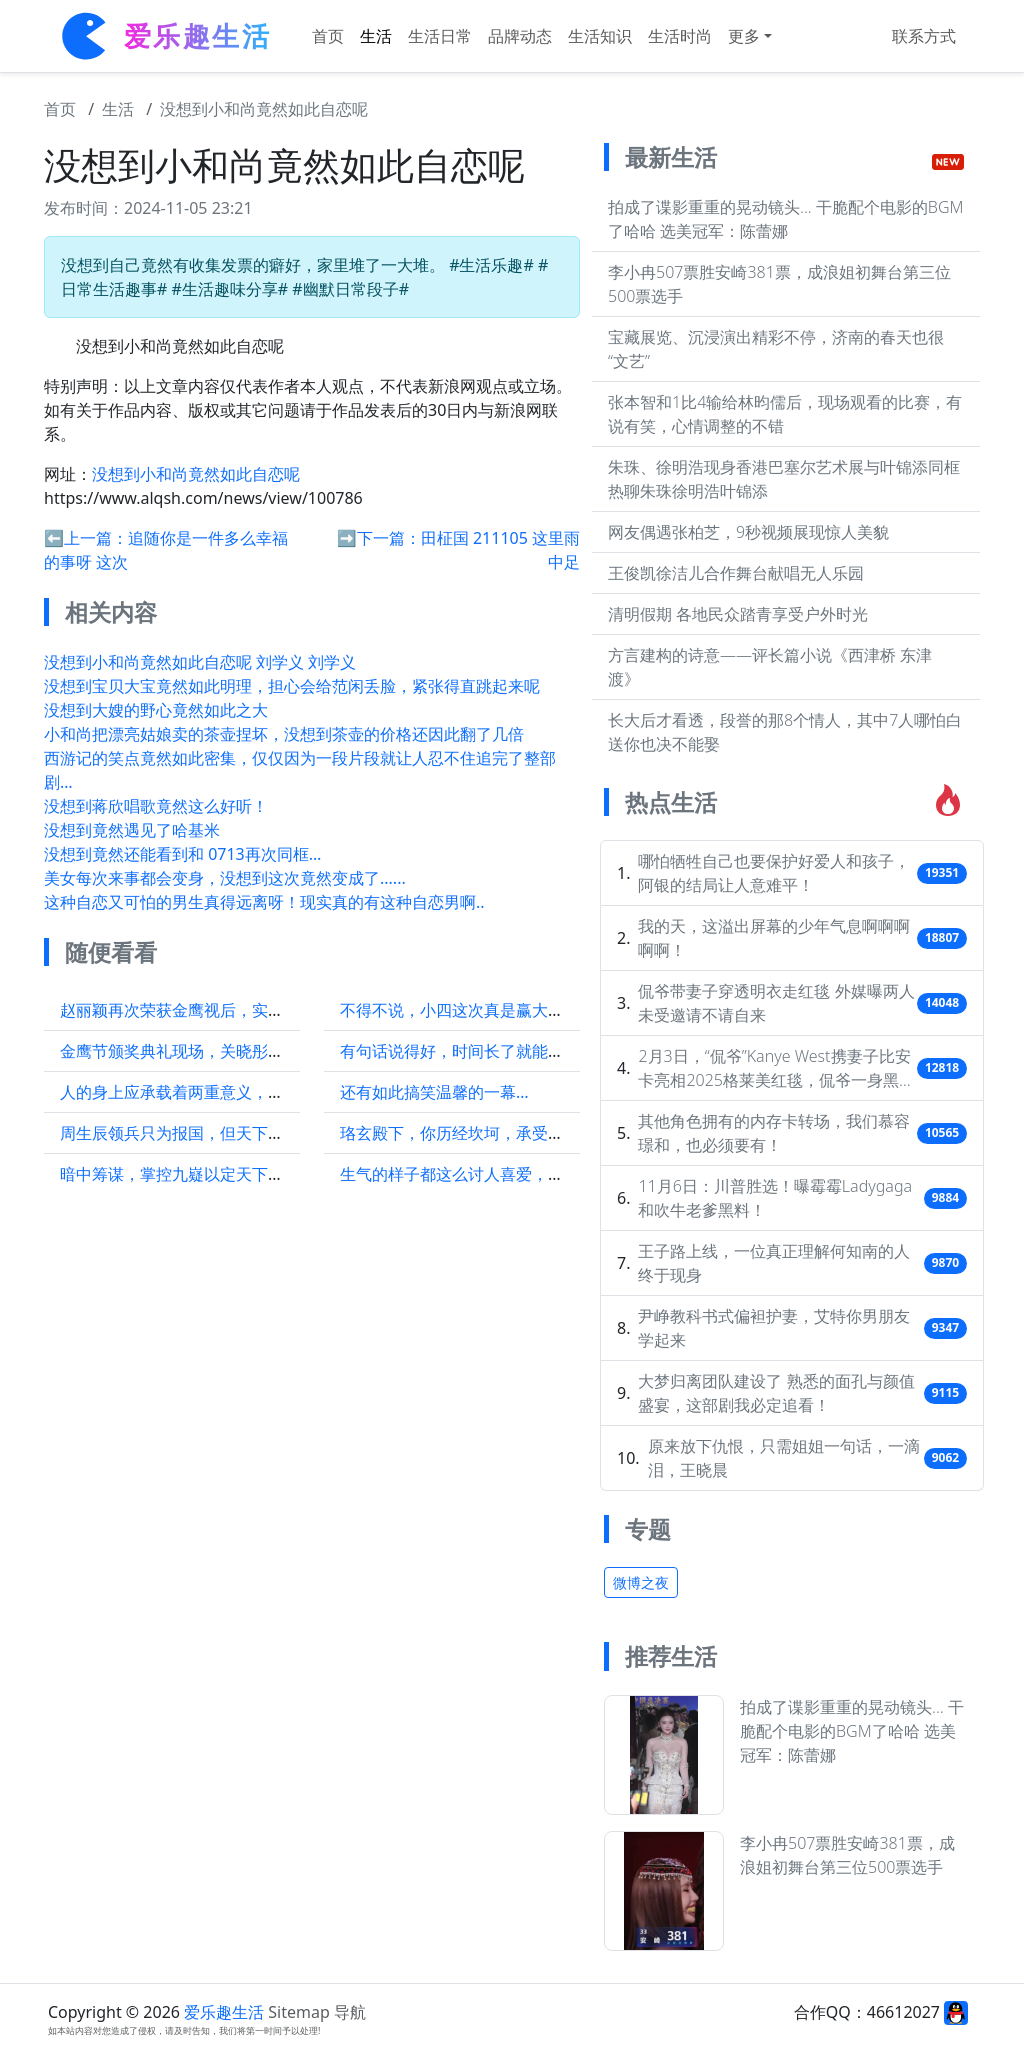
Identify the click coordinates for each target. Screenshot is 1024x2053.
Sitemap (299, 2012)
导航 (350, 2012)
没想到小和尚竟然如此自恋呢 (264, 109)
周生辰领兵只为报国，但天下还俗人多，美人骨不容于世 (260, 1133)
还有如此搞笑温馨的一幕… (434, 1092)
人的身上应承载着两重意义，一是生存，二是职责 (236, 1092)
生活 (376, 36)
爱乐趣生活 (224, 2012)
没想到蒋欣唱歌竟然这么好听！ (156, 806)
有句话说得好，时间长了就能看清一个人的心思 (508, 1051)
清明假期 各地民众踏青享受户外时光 (738, 614)
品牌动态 (520, 36)
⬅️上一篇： (86, 538)
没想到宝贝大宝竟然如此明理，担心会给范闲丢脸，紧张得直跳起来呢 (292, 686)
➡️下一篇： (379, 538)
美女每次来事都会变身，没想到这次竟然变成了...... (225, 878)
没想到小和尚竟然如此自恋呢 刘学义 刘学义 (200, 662)
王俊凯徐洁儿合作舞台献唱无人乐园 (736, 573)
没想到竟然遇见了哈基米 (132, 830)
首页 (328, 36)
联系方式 (924, 36)
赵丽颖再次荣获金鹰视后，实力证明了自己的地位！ (244, 1010)
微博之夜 (641, 1582)
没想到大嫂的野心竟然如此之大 (156, 710)
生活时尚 (680, 36)
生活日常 (440, 36)
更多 (744, 36)
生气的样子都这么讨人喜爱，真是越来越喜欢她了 (516, 1174)
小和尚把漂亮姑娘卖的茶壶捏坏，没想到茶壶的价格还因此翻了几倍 (284, 734)
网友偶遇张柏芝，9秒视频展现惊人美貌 (748, 532)
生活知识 (600, 36)
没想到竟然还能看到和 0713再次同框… (182, 854)
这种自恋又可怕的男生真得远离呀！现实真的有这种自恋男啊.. (264, 902)
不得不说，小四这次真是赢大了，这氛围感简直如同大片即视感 (564, 1010)
